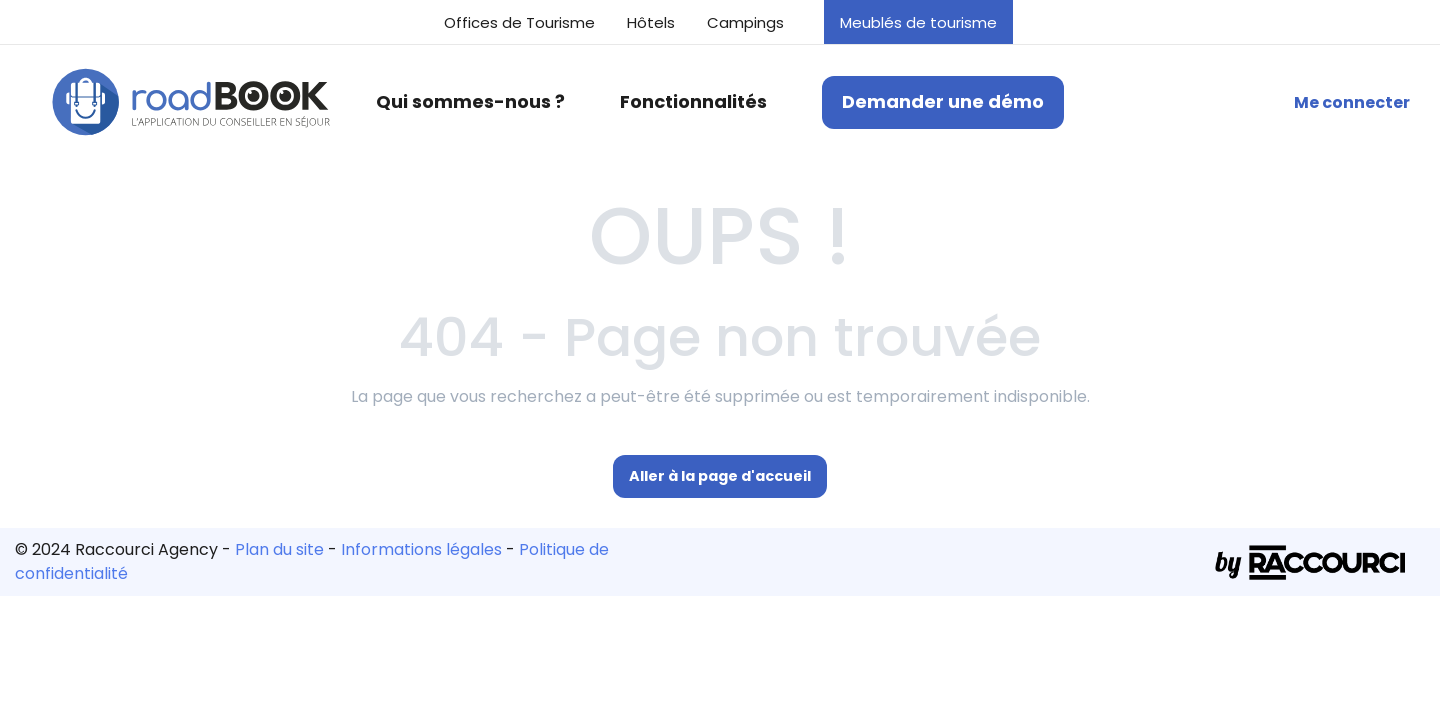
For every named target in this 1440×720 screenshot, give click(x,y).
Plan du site (279, 549)
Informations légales (421, 549)
